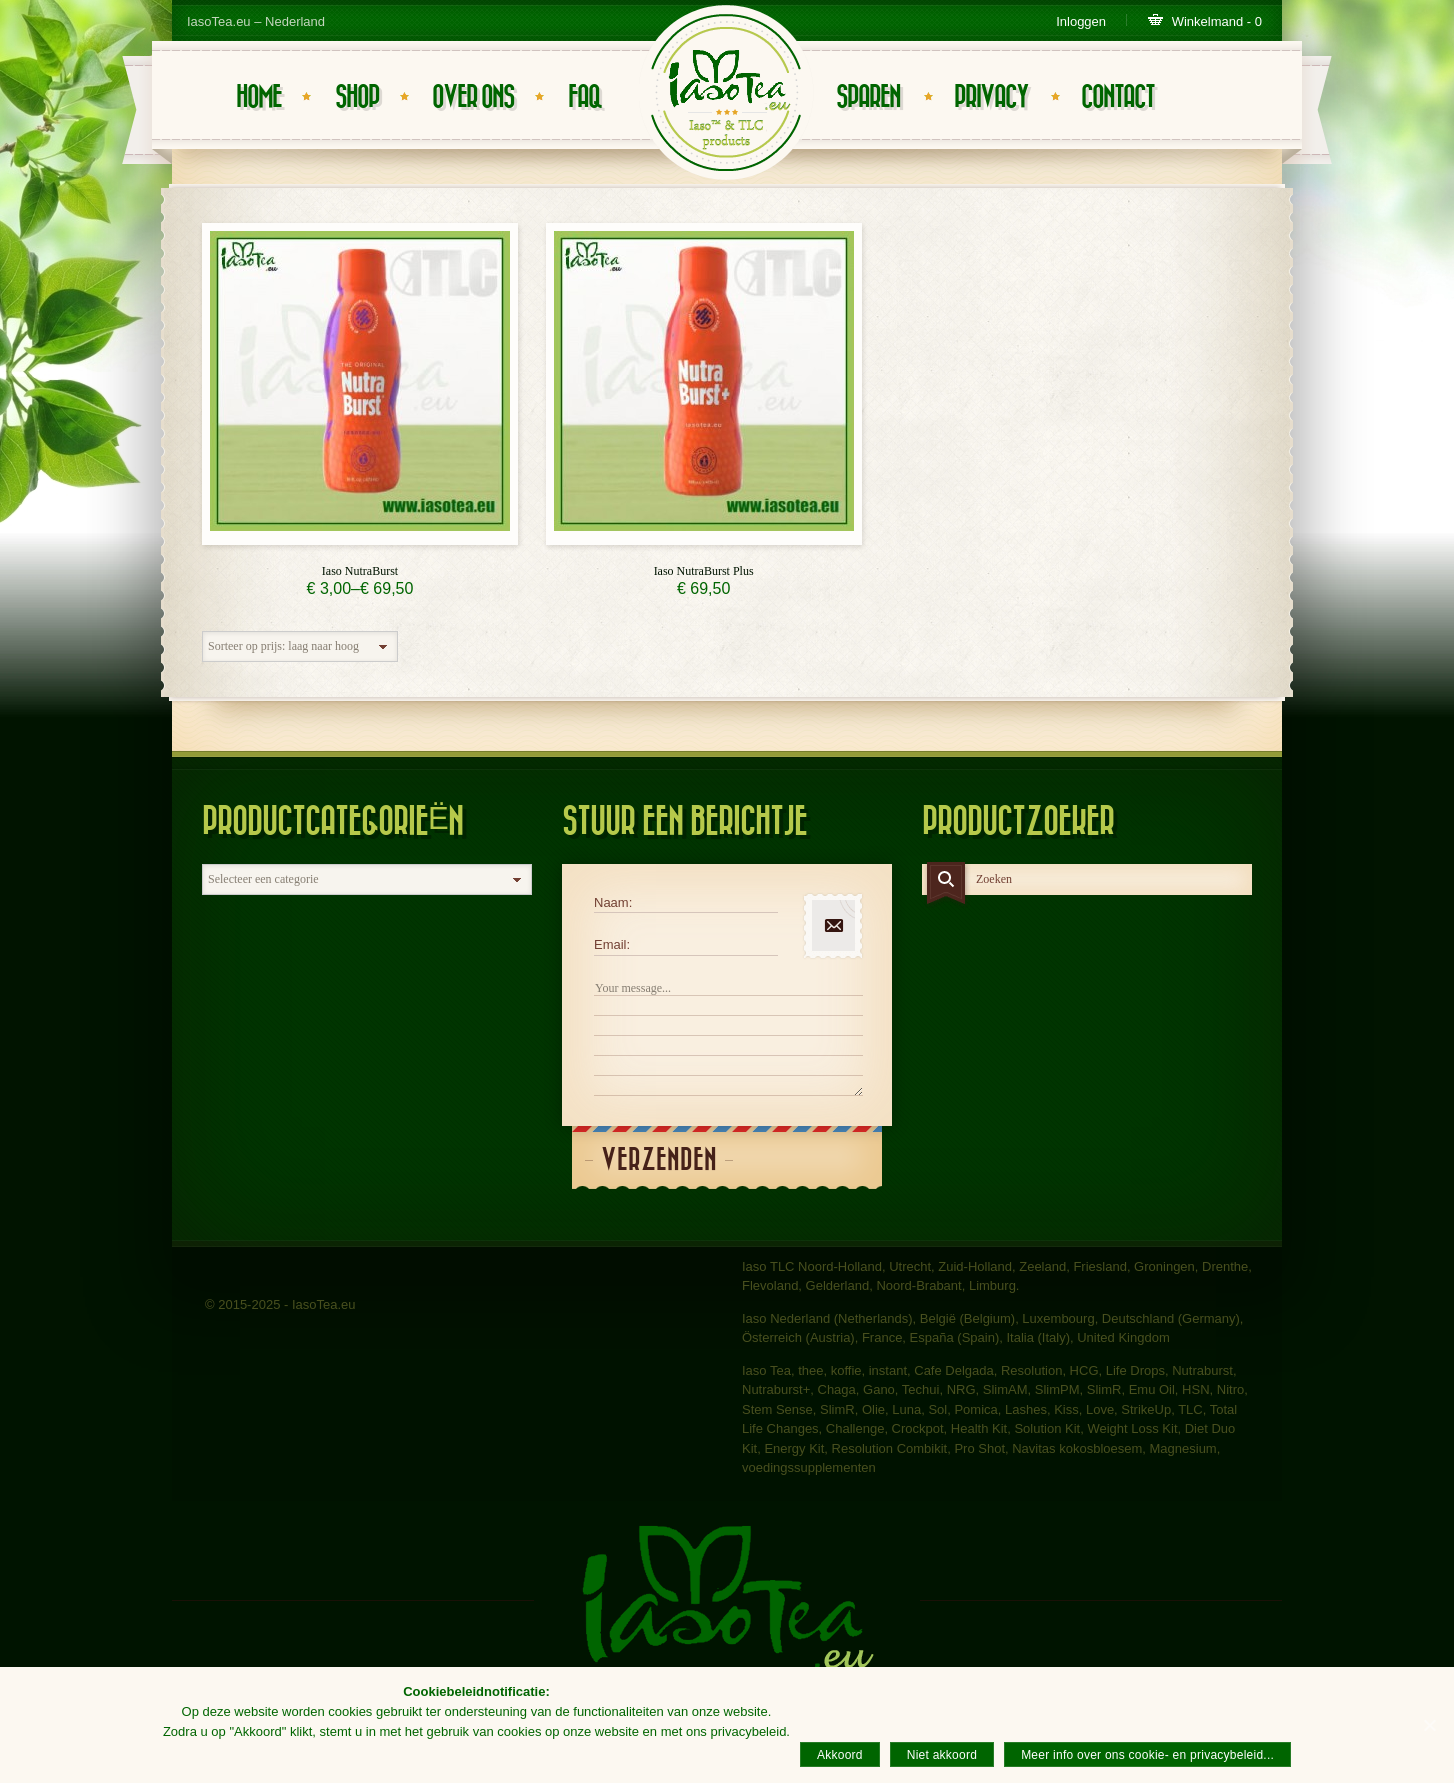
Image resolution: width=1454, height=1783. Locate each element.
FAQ (584, 97)
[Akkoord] (1429, 1725)
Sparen (868, 97)
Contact (1117, 97)
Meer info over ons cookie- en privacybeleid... (1147, 1755)
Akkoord (840, 1755)
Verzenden (659, 1160)
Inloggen (1081, 21)
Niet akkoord (942, 1755)
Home (258, 97)
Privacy (991, 97)
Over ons (473, 97)
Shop (357, 97)
